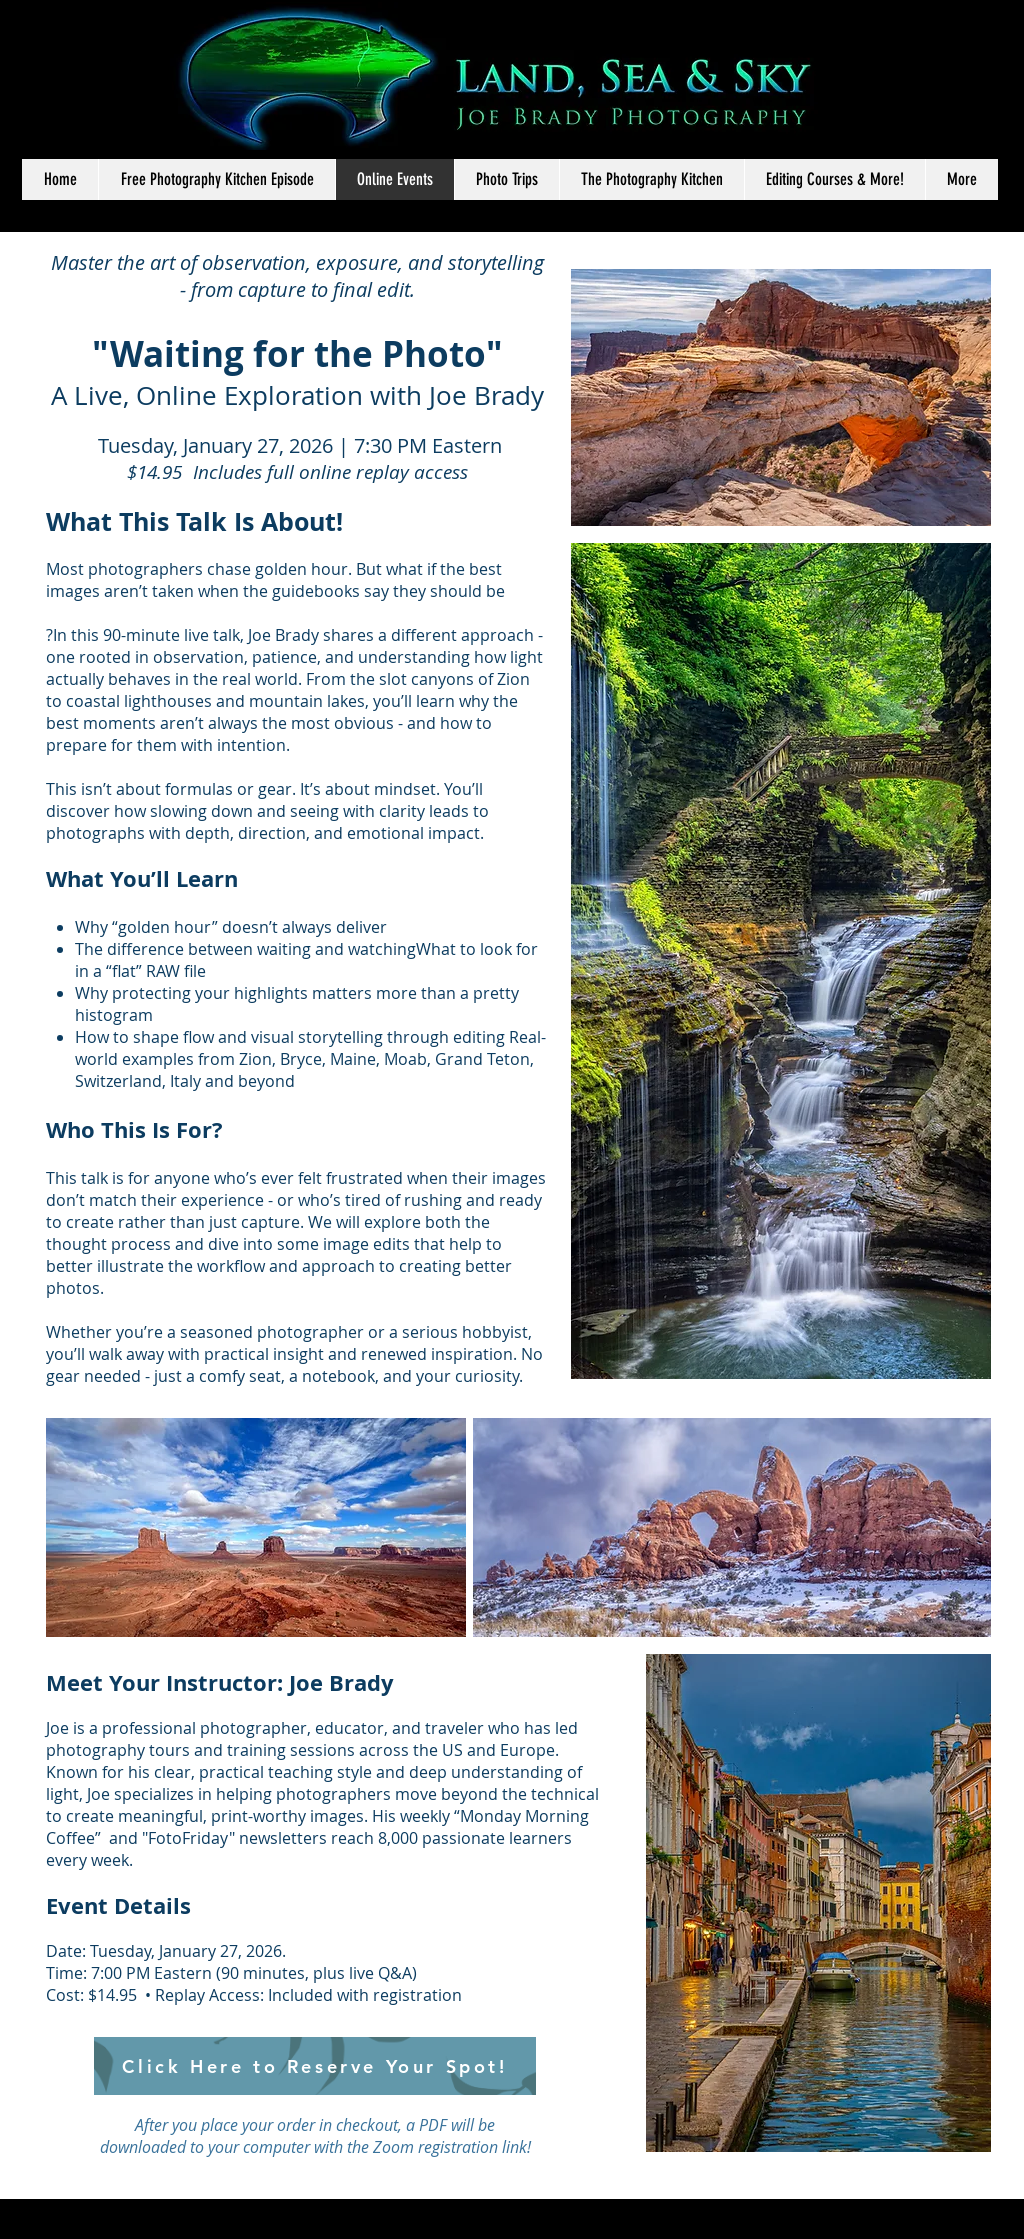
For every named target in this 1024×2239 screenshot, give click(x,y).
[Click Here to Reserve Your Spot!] (315, 2066)
